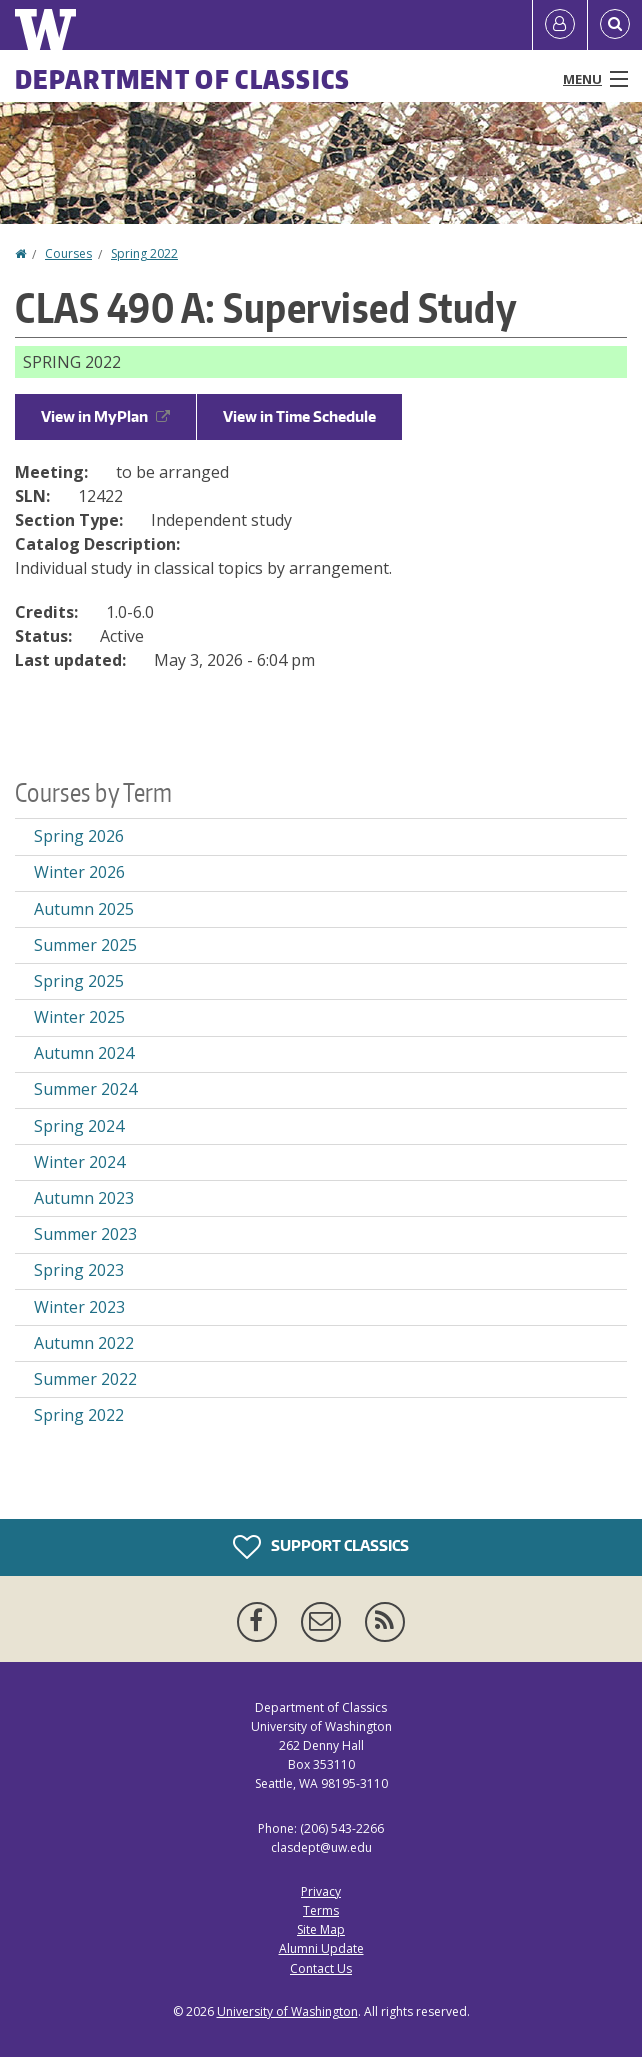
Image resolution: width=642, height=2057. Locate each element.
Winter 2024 (79, 1162)
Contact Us (321, 1968)
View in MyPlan (105, 416)
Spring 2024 (79, 1126)
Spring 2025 (79, 981)
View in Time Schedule (299, 416)
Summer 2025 (85, 945)
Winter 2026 (79, 872)
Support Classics (321, 1547)
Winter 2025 (79, 1017)
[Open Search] (615, 25)
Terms (321, 1910)
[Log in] (560, 25)
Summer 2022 (85, 1379)
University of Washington (287, 2011)
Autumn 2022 (84, 1343)
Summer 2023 (85, 1234)
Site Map (321, 1929)
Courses (68, 253)
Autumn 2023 (84, 1198)
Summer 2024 (85, 1089)
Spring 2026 (79, 836)
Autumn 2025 (84, 909)
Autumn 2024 (84, 1053)
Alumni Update (321, 1948)
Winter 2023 (79, 1307)
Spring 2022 (144, 253)
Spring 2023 (79, 1270)
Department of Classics (183, 79)
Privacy (321, 1891)
